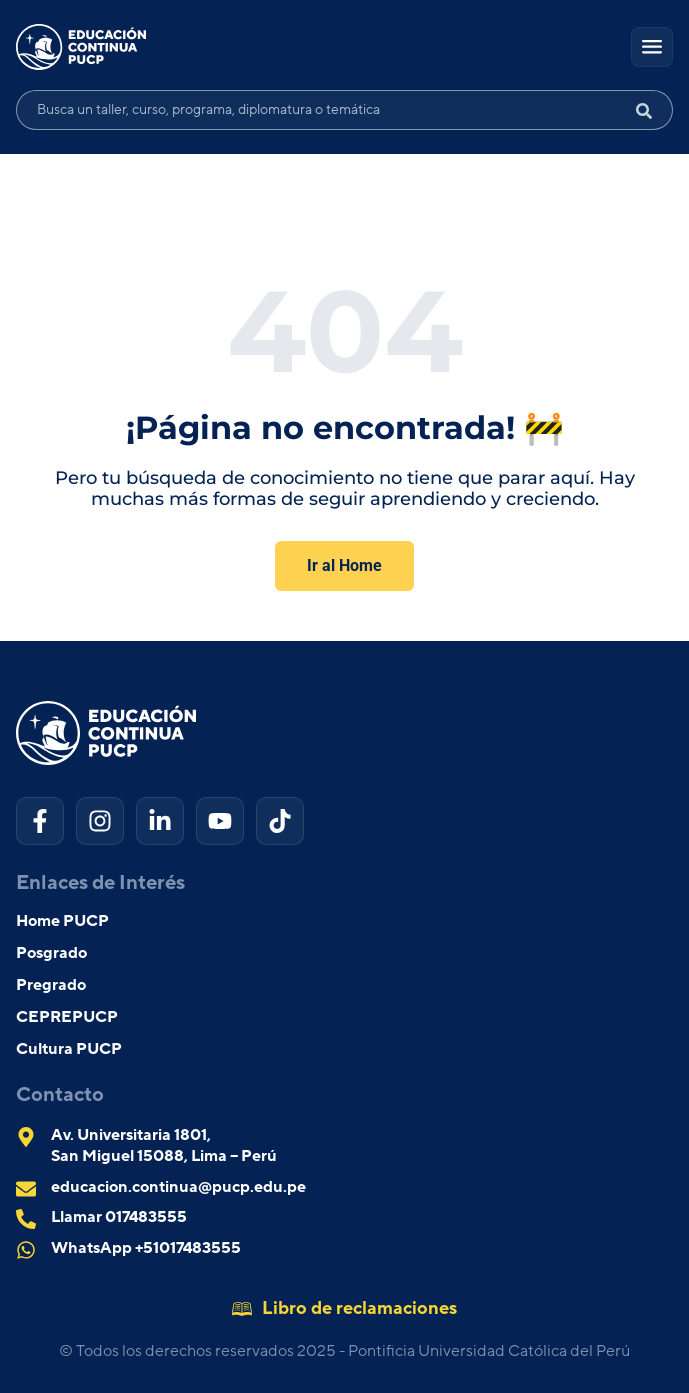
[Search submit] (652, 110)
